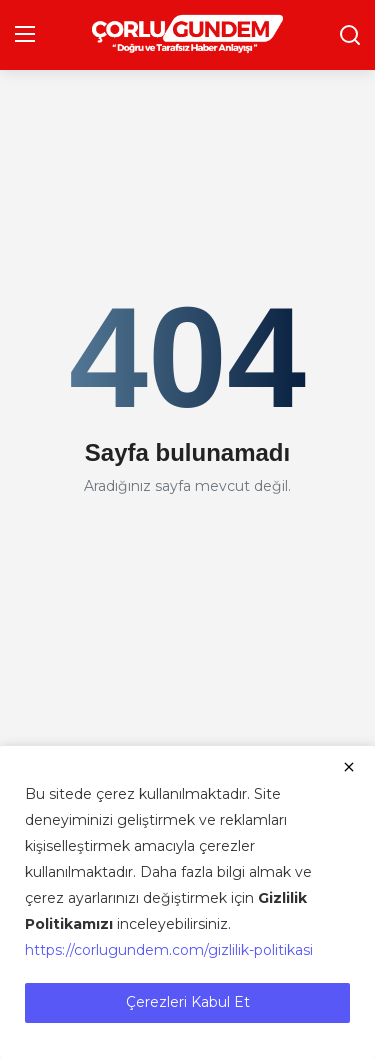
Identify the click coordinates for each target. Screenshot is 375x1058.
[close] (349, 767)
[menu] (25, 35)
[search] (350, 35)
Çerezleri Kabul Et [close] (188, 1002)
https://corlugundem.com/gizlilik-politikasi (169, 950)
